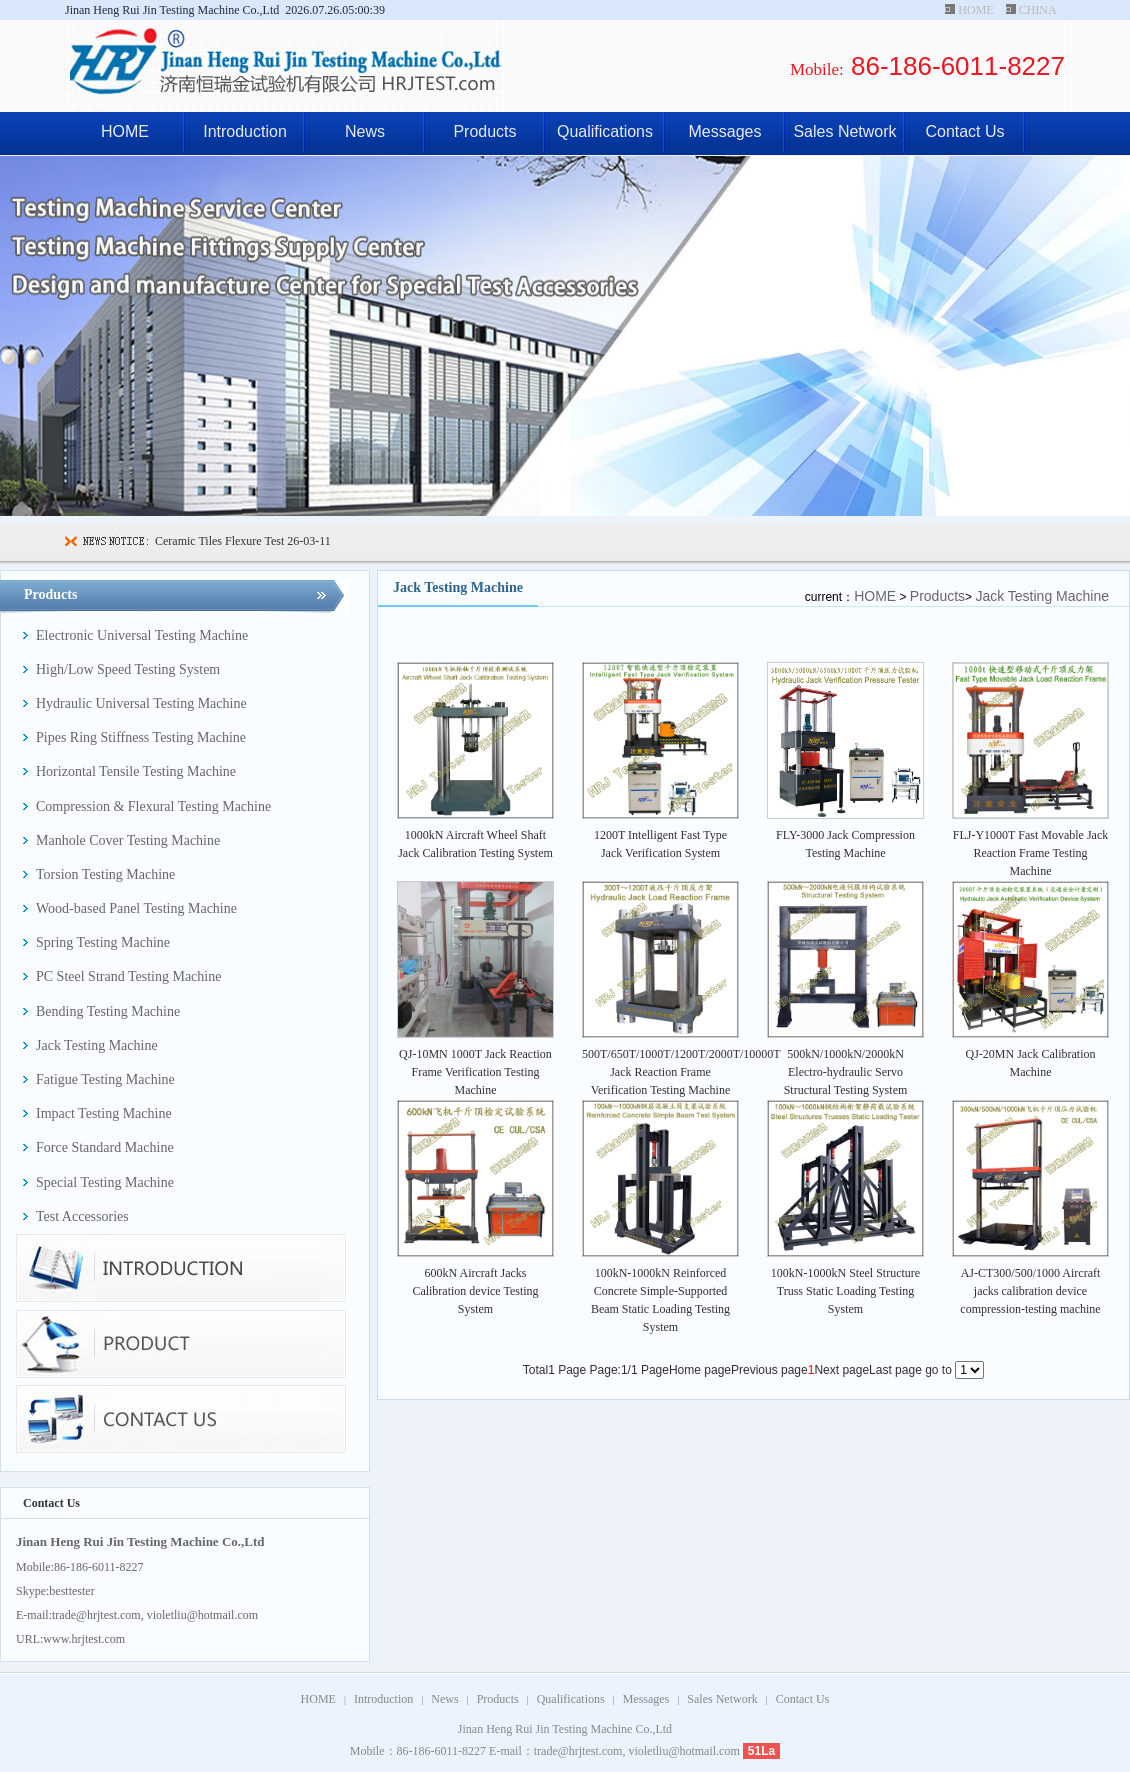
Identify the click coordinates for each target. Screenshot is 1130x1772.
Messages (725, 131)
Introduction (245, 131)
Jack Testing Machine (1042, 596)
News (365, 131)
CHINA (1037, 10)
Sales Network (844, 131)
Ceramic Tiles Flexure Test (219, 541)
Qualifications (605, 131)
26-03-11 (307, 541)
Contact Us (964, 131)
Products (484, 131)
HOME (975, 10)
